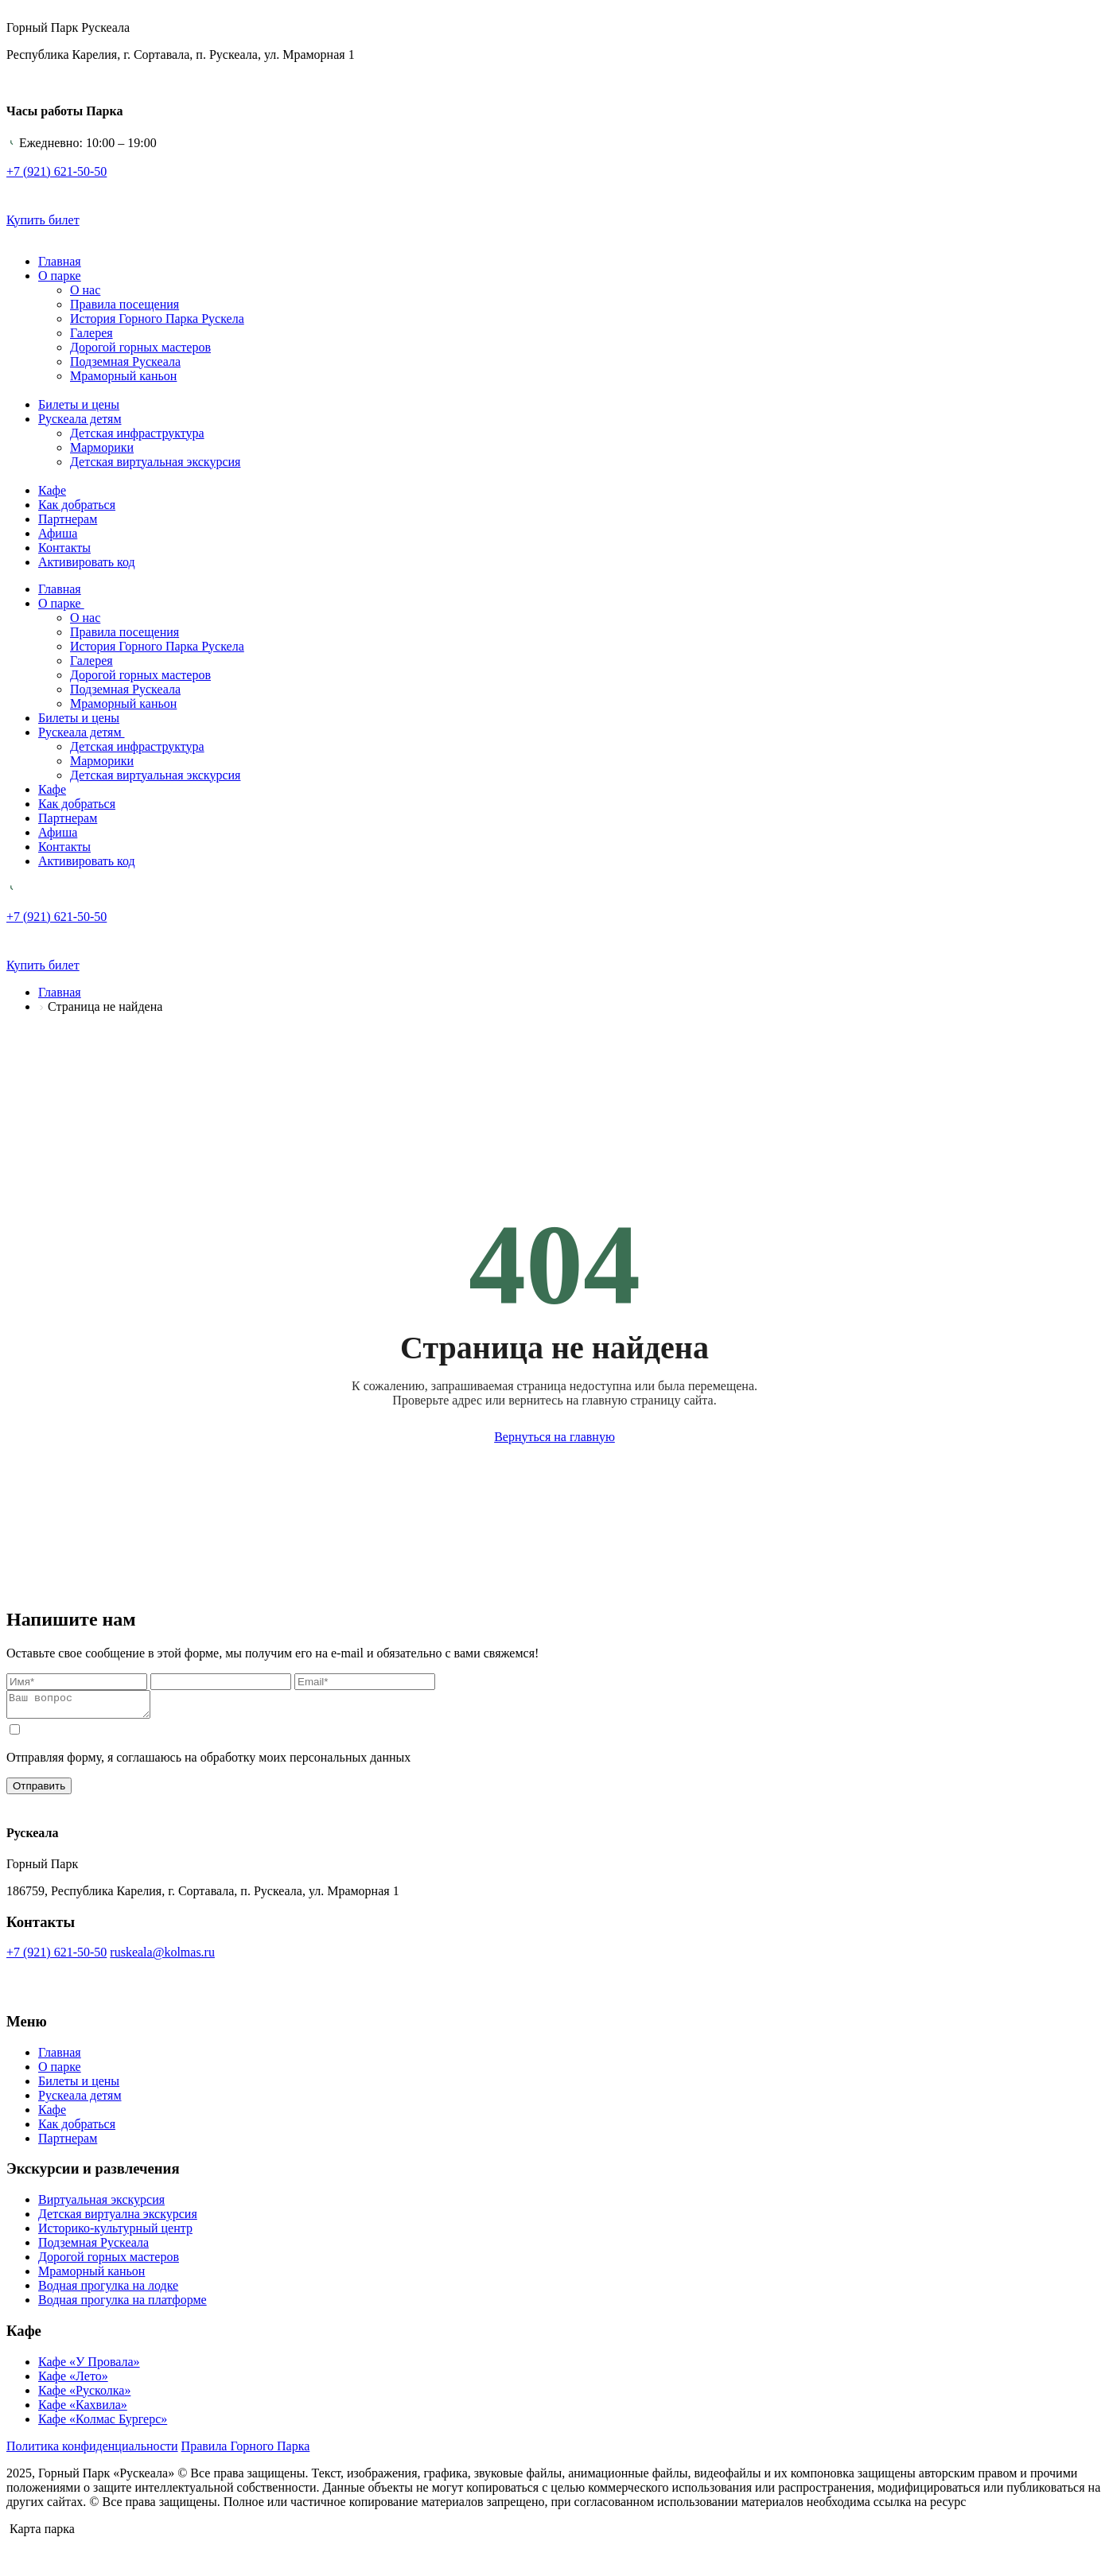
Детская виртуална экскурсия (117, 2218)
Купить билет (43, 220)
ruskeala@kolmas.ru (162, 1957)
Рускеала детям (80, 418)
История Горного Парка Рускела (157, 318)
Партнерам (67, 519)
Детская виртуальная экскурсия (155, 461)
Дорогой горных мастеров (140, 347)
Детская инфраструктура (137, 433)
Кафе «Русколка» (84, 2395)
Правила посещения (124, 304)
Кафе (52, 490)
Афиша (57, 533)
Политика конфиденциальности (92, 2450)
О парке (59, 275)
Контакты (64, 547)
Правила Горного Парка (245, 2450)
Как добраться (76, 504)
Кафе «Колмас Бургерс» (102, 2423)
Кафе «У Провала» (89, 2366)
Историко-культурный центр (115, 2233)
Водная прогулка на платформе (122, 2304)
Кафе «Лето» (73, 2381)
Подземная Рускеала (125, 361)
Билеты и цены (78, 404)
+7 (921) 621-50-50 (56, 1957)
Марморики (102, 447)
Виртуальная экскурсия (101, 2204)
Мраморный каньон (123, 376)
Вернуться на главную (554, 1436)
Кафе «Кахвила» (82, 2409)
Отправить (39, 1791)
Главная (59, 261)
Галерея (91, 333)
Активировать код (86, 562)
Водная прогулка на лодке (108, 2290)
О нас (85, 290)
